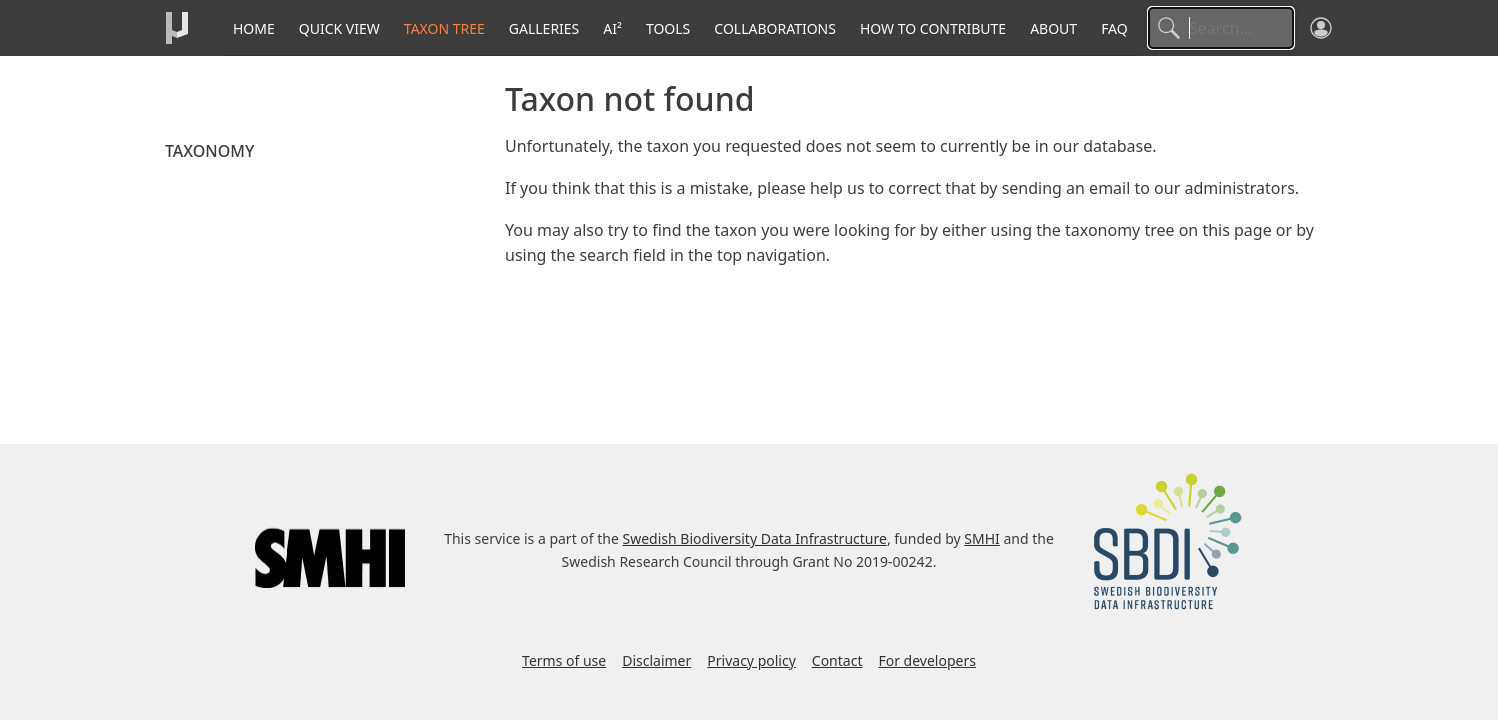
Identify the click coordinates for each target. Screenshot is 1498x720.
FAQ (1114, 28)
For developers (926, 660)
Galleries (544, 28)
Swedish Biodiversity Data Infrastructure (755, 538)
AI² (612, 28)
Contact (837, 660)
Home (254, 28)
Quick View (339, 28)
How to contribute (933, 28)
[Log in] (1321, 28)
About (1053, 28)
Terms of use (564, 660)
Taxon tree (444, 28)
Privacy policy (751, 660)
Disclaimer (656, 660)
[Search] (1221, 28)
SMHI (982, 538)
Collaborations (775, 28)
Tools (668, 28)
